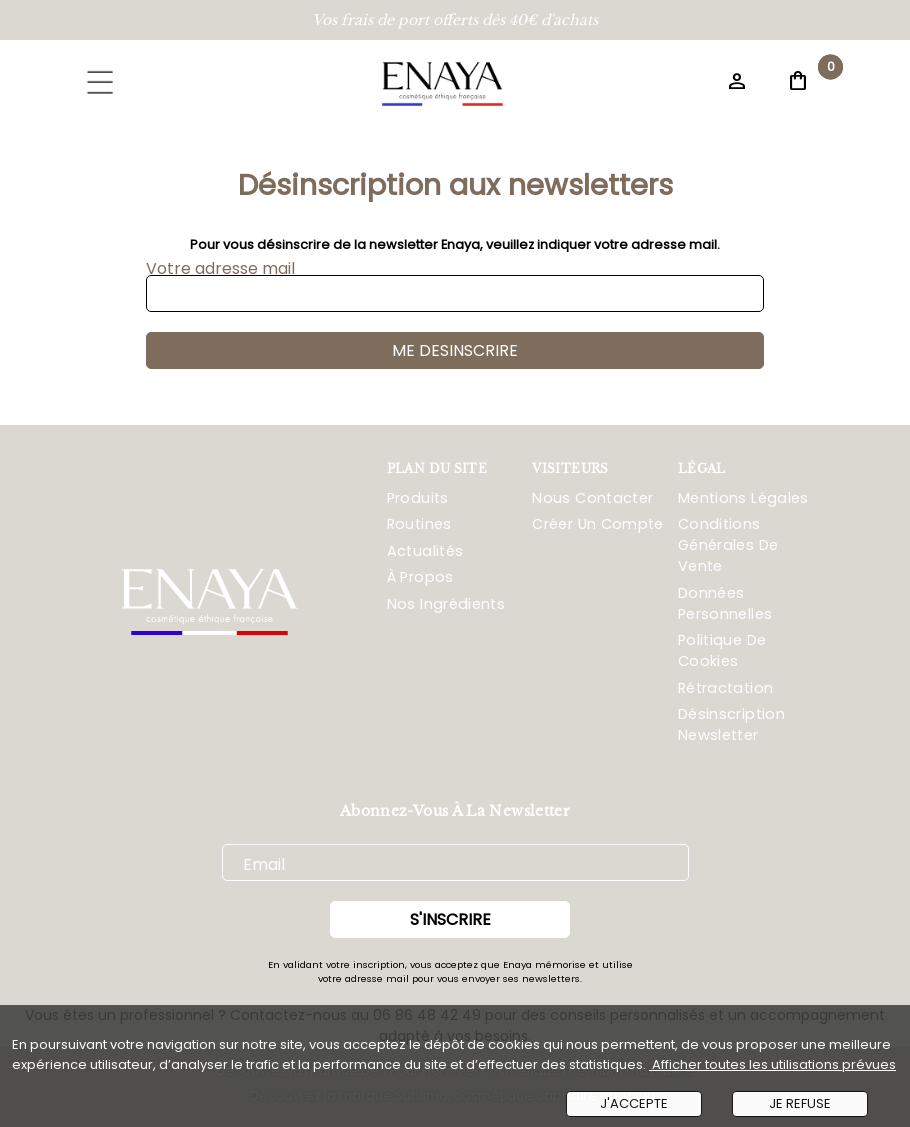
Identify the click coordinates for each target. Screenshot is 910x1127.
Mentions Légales (743, 498)
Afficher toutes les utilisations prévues (772, 1064)
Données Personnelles (725, 603)
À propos (420, 577)
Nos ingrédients (446, 604)
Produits (418, 498)
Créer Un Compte (597, 524)
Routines (419, 524)
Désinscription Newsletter (731, 724)
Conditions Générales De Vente (728, 545)
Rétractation (725, 688)
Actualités (425, 551)
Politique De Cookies (722, 650)
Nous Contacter (592, 498)
